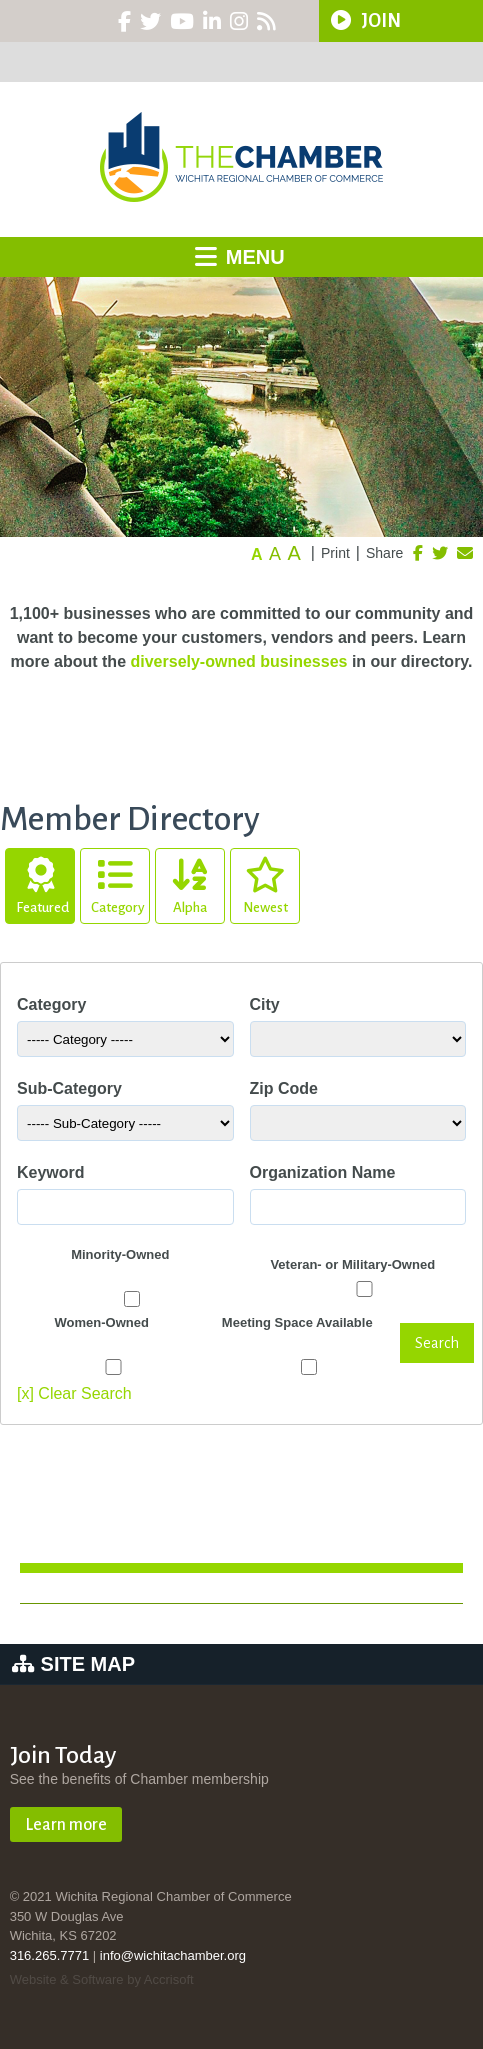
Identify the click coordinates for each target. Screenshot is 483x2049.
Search (437, 1343)
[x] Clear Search (74, 1393)
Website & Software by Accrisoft (102, 1979)
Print (335, 553)
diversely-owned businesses (238, 661)
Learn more (66, 1825)
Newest (265, 882)
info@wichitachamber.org (173, 1955)
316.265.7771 (50, 1955)
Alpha (190, 882)
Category (118, 882)
